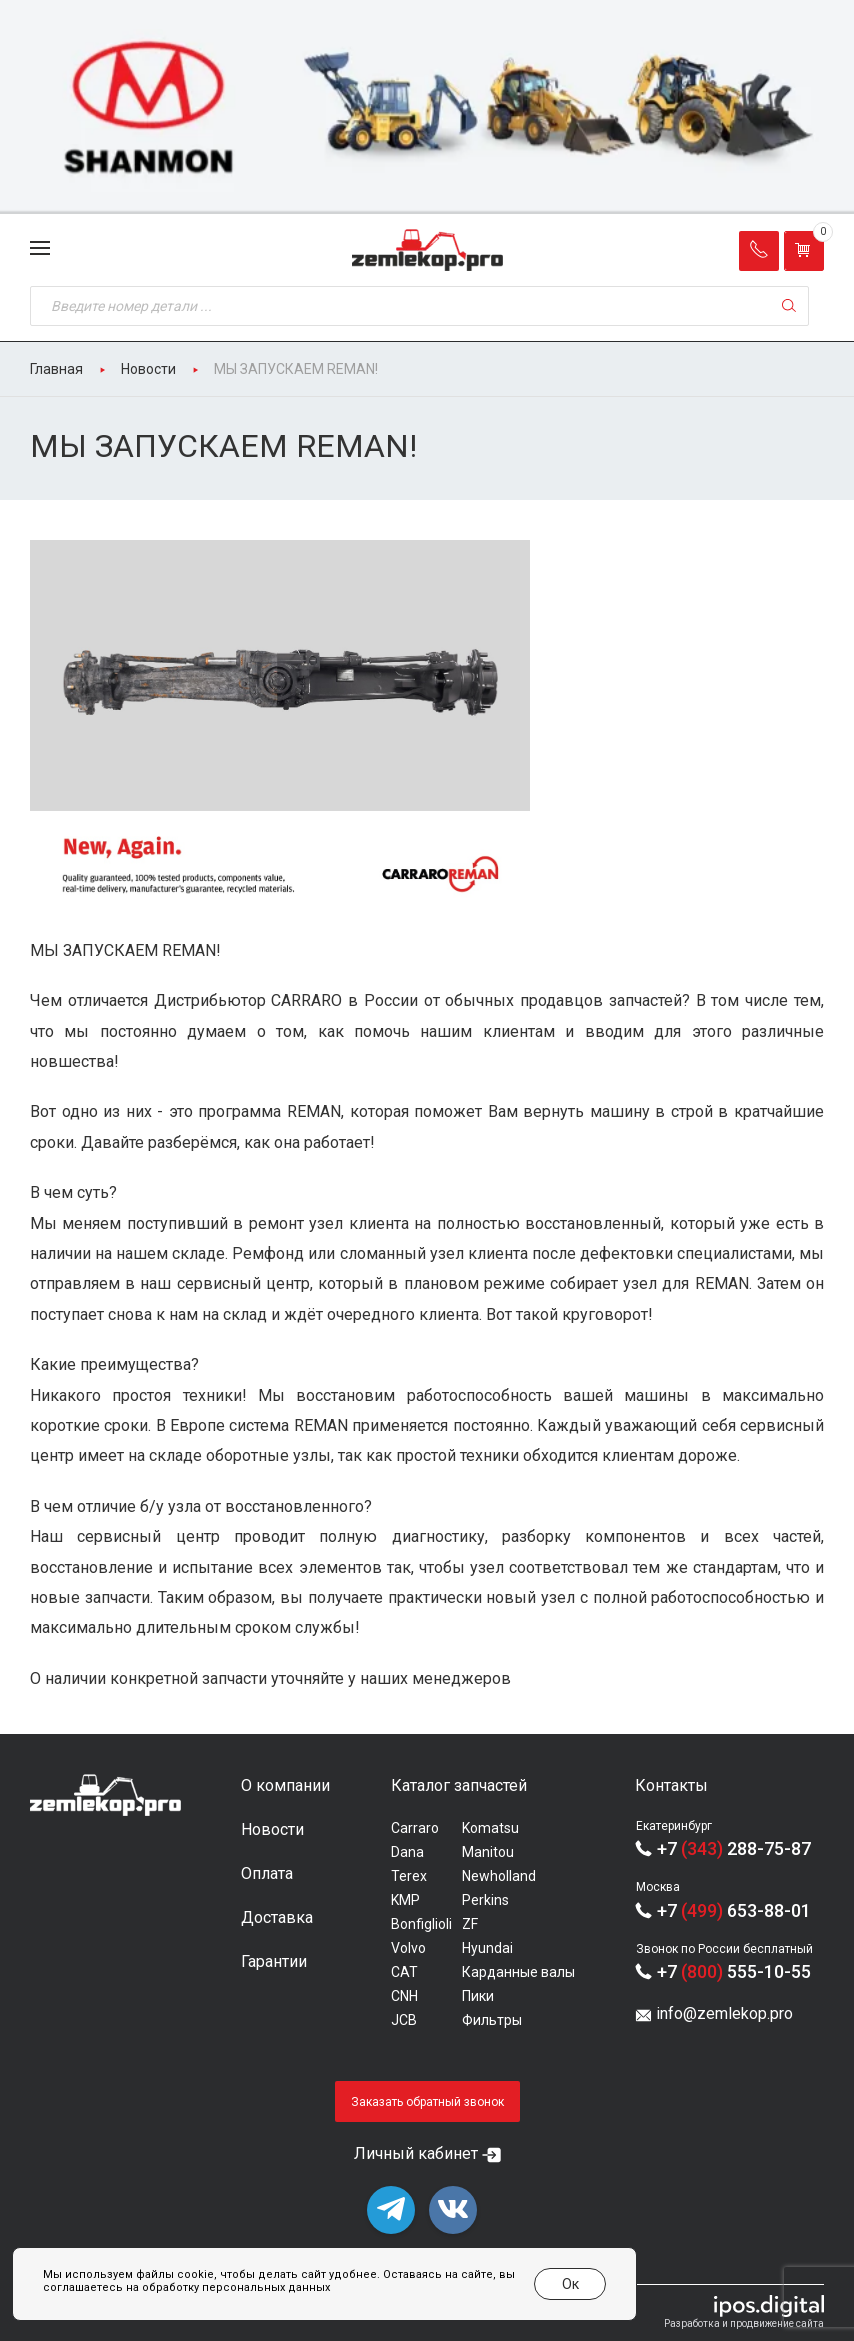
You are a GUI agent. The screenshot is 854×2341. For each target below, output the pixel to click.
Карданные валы (518, 1972)
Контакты (671, 1785)
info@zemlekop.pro (724, 2013)
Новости (272, 1829)
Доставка (277, 1917)
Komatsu (490, 1828)
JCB (404, 2020)
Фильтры (492, 2020)
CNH (404, 1996)
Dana (407, 1852)
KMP (405, 1900)
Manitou (488, 1852)
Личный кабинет (416, 2153)
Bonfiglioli (421, 1924)
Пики (478, 1996)
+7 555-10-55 (734, 1971)
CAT (404, 1972)
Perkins (485, 1900)
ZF (470, 1924)
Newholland (499, 1876)
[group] (427, 107)
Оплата (267, 1873)
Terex (409, 1876)
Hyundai (487, 1948)
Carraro (415, 1828)
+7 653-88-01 (734, 1910)
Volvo (408, 1948)
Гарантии (274, 1961)
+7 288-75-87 (734, 1848)
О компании (285, 1785)
